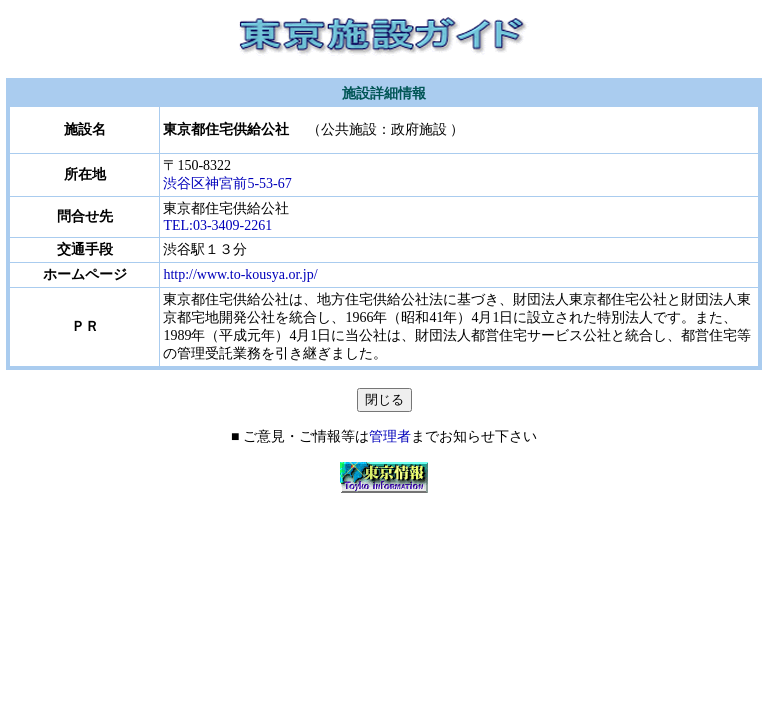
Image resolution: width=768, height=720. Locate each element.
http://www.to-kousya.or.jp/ (240, 274)
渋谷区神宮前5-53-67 (234, 183)
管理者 (390, 436)
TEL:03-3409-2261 (217, 225)
